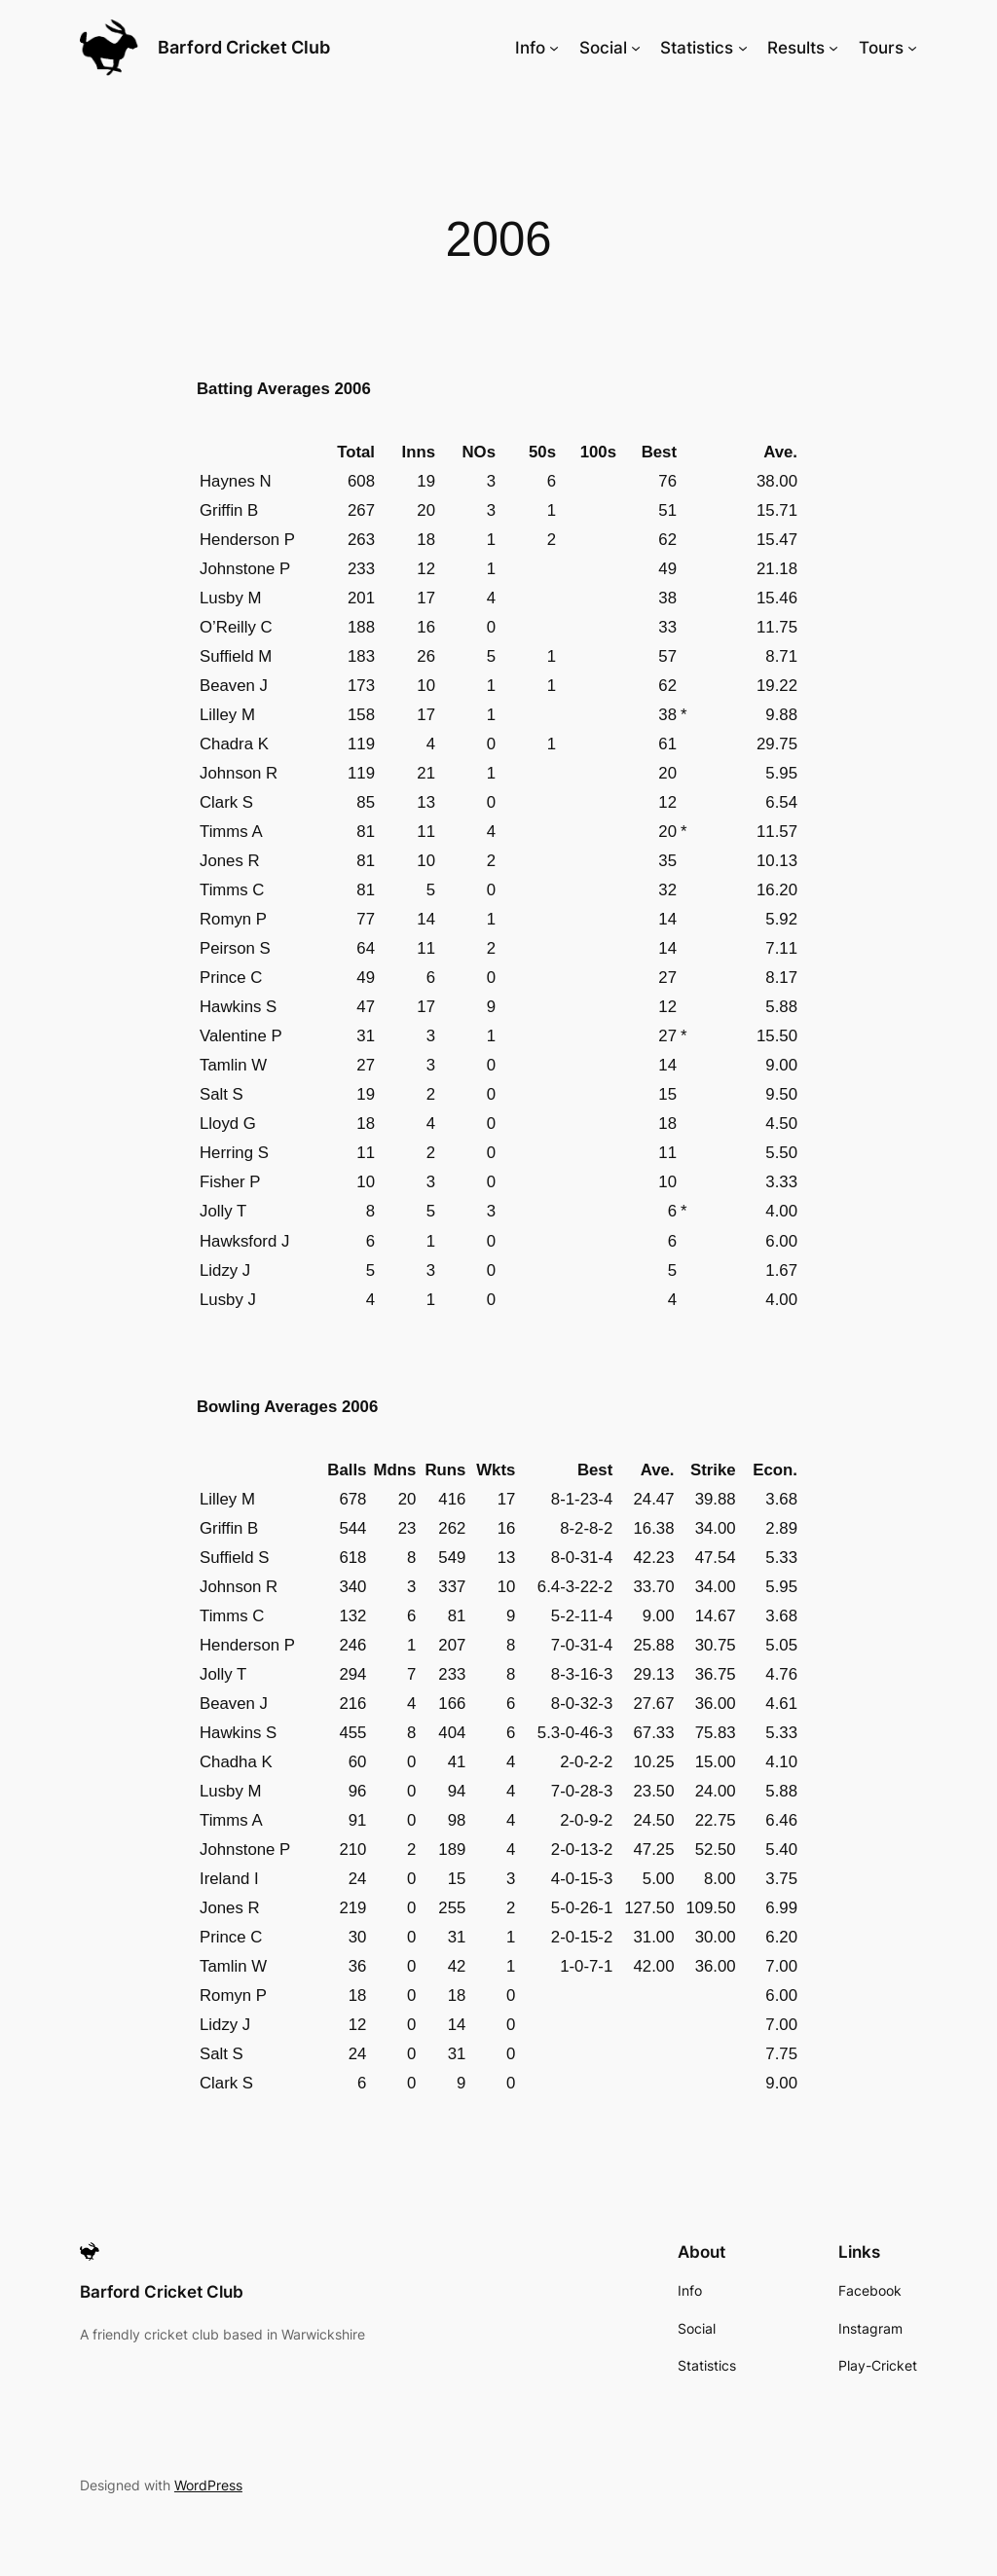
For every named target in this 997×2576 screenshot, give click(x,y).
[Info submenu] (554, 48)
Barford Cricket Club (244, 47)
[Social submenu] (636, 48)
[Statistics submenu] (743, 48)
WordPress (208, 2485)
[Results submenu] (833, 48)
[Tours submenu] (912, 48)
